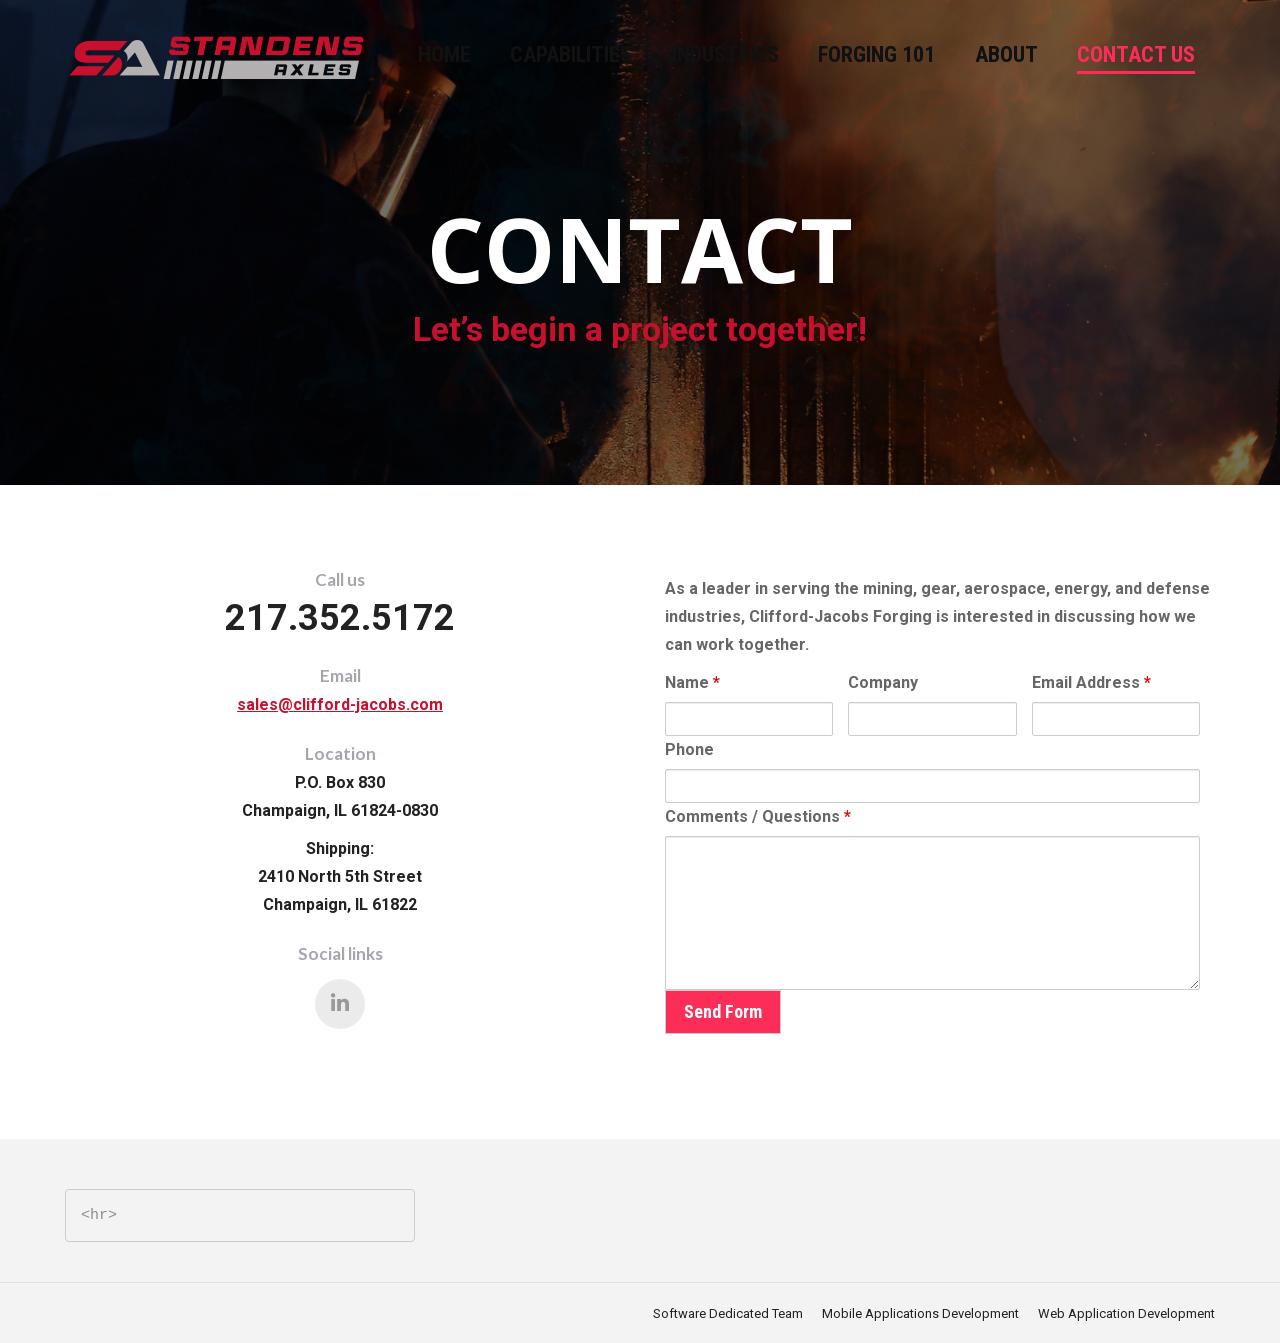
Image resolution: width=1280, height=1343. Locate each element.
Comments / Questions (758, 816)
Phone (689, 749)
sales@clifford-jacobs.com (340, 704)
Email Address (1091, 682)
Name (692, 682)
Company (883, 682)
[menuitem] (444, 55)
